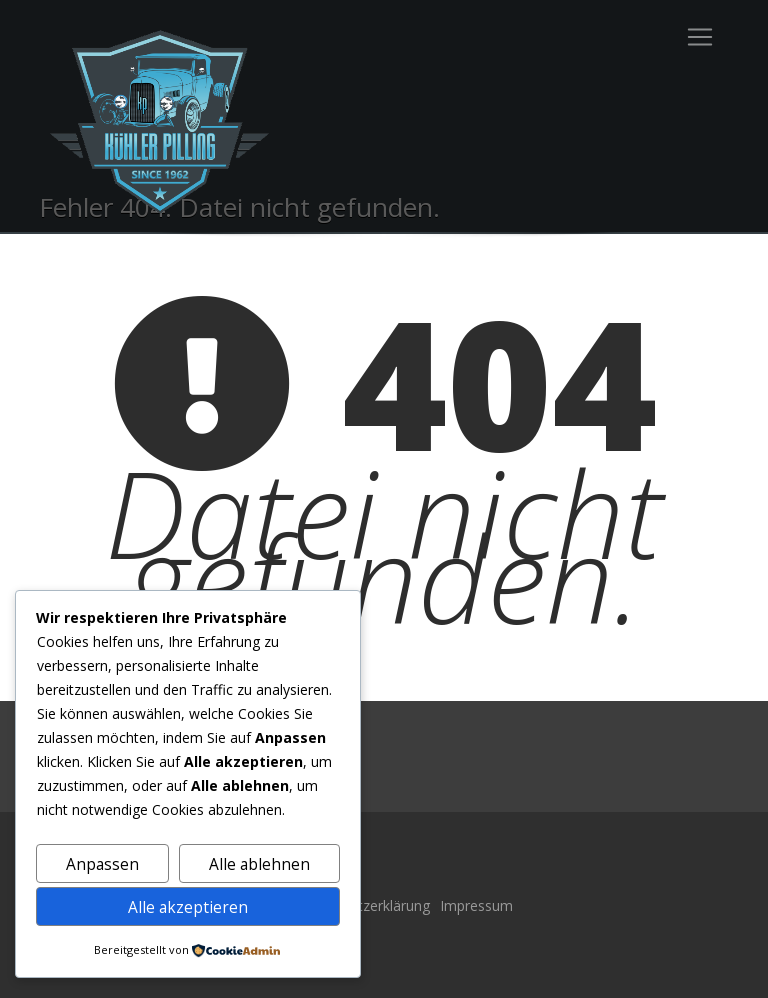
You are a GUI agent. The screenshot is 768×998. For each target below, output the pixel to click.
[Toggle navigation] (700, 37)
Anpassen (102, 864)
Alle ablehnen (259, 864)
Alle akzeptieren (188, 907)
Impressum (476, 905)
